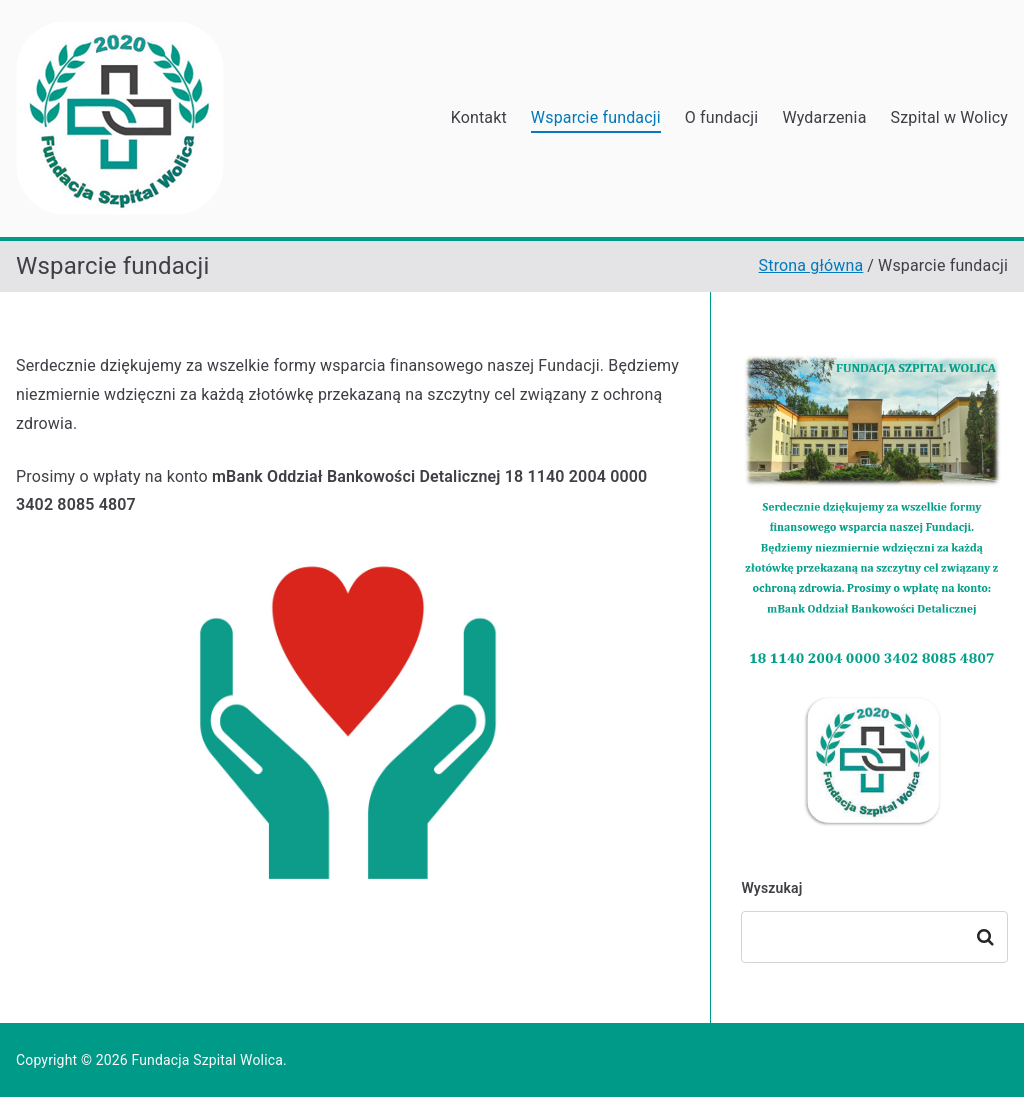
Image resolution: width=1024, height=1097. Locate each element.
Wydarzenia (824, 117)
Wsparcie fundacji (596, 117)
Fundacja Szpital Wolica (207, 1060)
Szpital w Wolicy (949, 117)
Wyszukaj (771, 888)
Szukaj (986, 937)
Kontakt (479, 117)
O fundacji (722, 117)
